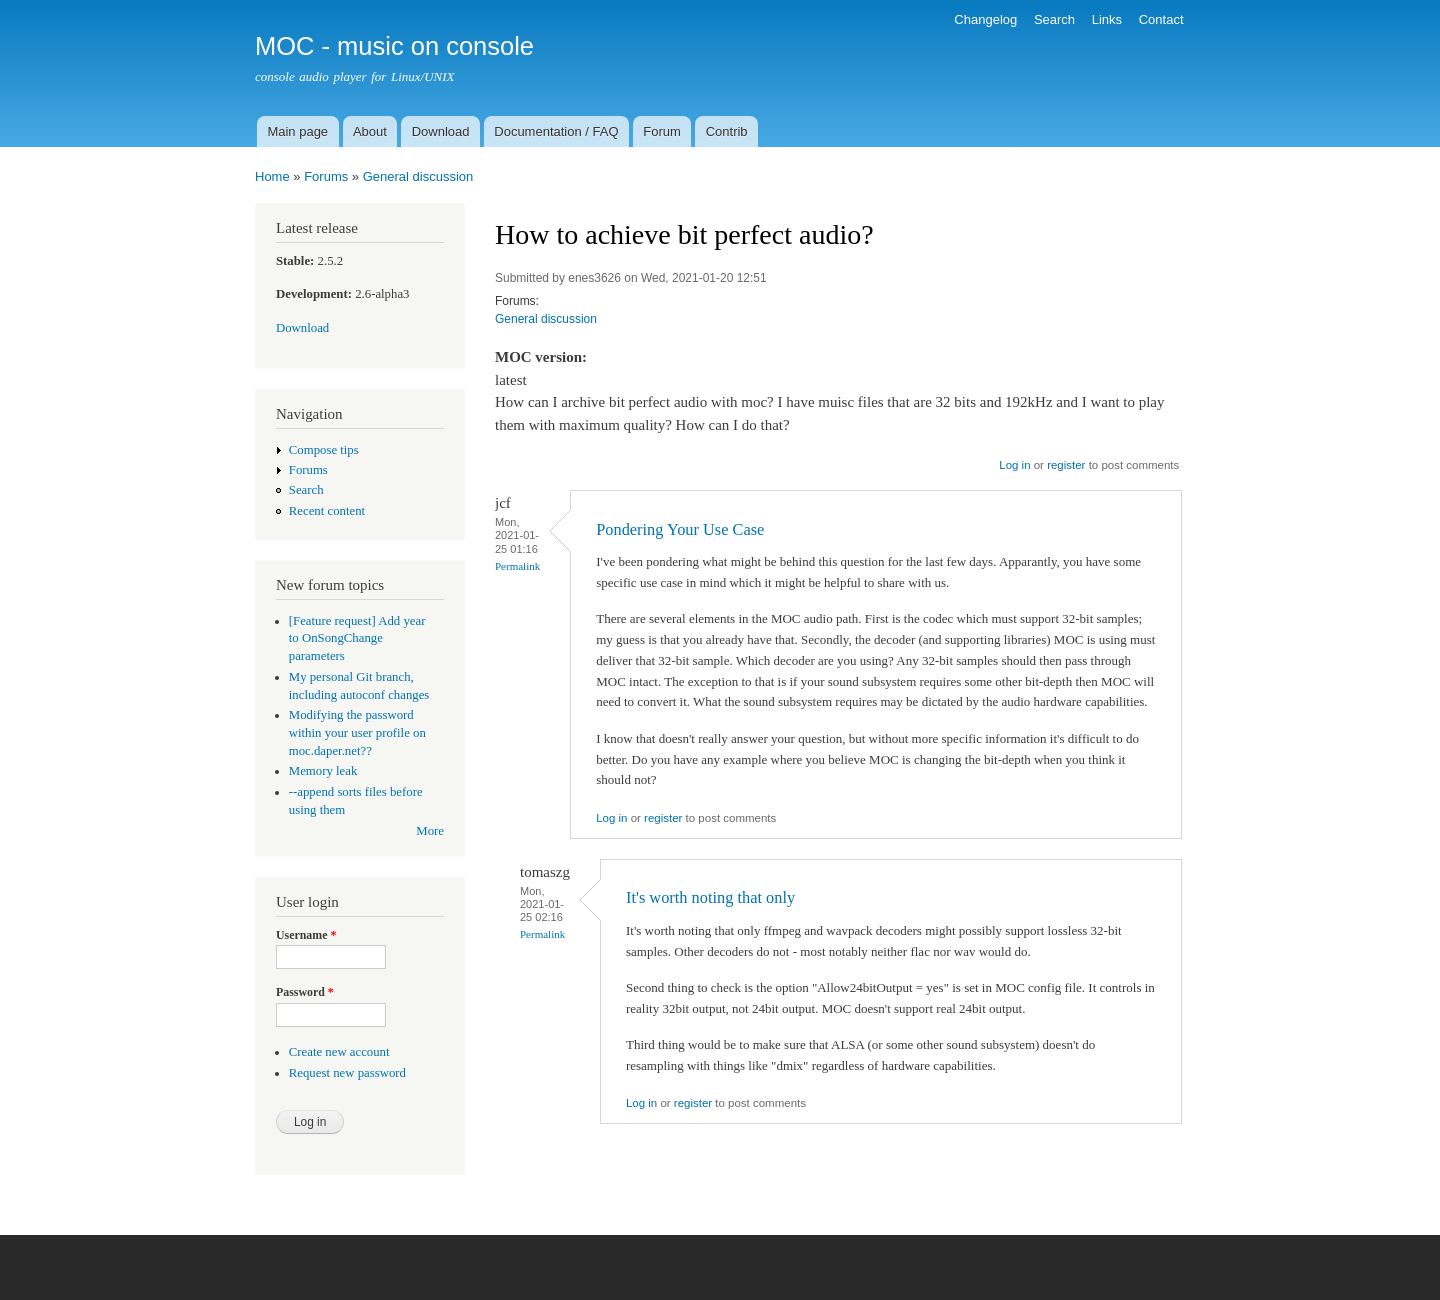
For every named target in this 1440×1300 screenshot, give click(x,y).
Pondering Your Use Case (680, 529)
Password (305, 992)
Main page (297, 131)
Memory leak (323, 771)
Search (1054, 19)
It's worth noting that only (710, 897)
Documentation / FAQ (556, 131)
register (1066, 465)
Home (272, 176)
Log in (1014, 465)
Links (1107, 19)
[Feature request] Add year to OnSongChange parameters (357, 639)
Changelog (985, 19)
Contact (1161, 19)
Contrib (727, 131)
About (370, 131)
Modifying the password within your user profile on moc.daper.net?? (357, 733)
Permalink (517, 566)
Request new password (347, 1073)
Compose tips (324, 450)
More (430, 831)
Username (306, 935)
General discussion (418, 176)
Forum (662, 131)
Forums (326, 176)
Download (441, 131)
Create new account (339, 1052)
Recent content (327, 511)
